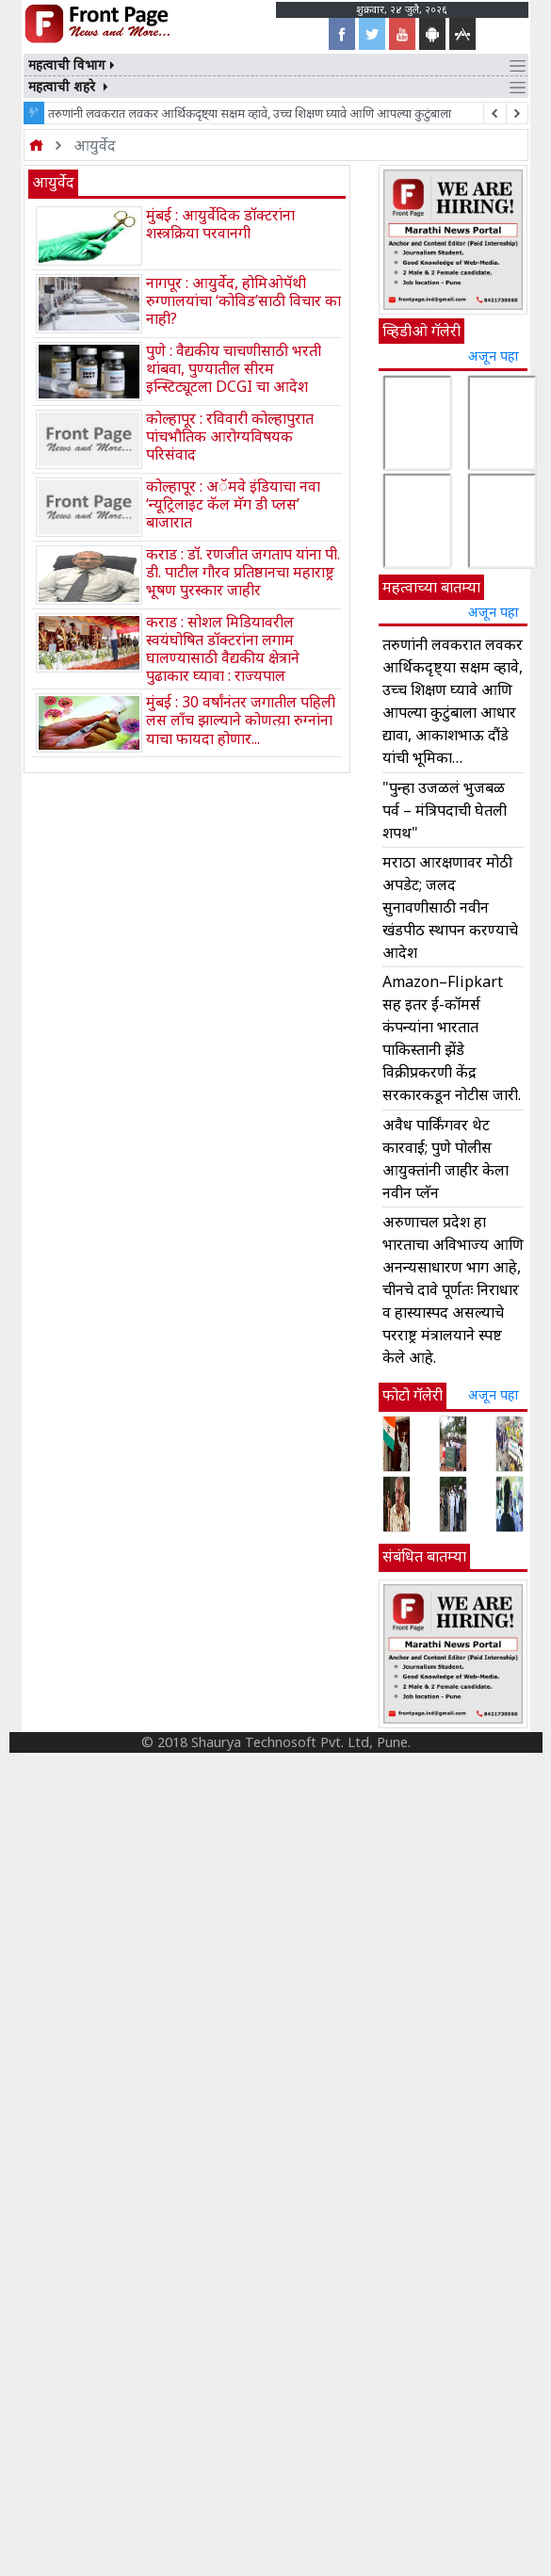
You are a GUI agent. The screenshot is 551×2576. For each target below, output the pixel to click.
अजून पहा (493, 356)
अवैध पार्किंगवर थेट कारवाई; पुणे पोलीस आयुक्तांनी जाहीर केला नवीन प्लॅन (445, 1158)
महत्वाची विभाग (73, 64)
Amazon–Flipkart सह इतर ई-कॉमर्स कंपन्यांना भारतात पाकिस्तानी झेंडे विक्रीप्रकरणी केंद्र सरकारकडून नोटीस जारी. (451, 1038)
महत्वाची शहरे (70, 86)
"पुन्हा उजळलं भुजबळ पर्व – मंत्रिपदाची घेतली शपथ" (444, 810)
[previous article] (517, 113)
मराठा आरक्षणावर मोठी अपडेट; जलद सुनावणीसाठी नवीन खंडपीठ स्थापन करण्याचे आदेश (450, 907)
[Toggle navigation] (517, 65)
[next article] (494, 113)
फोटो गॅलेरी (412, 1395)
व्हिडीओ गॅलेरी (421, 330)
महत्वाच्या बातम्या (431, 586)
